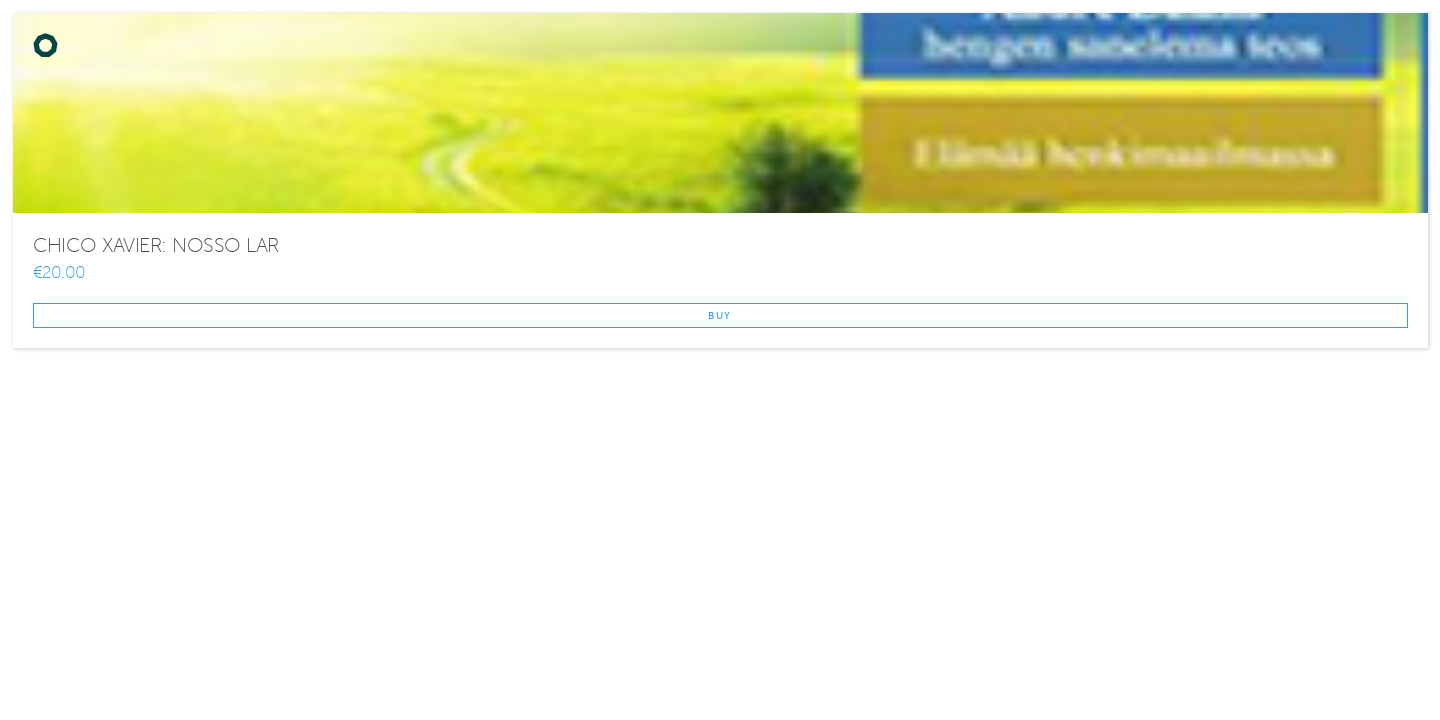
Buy (720, 315)
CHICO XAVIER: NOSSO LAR (156, 245)
